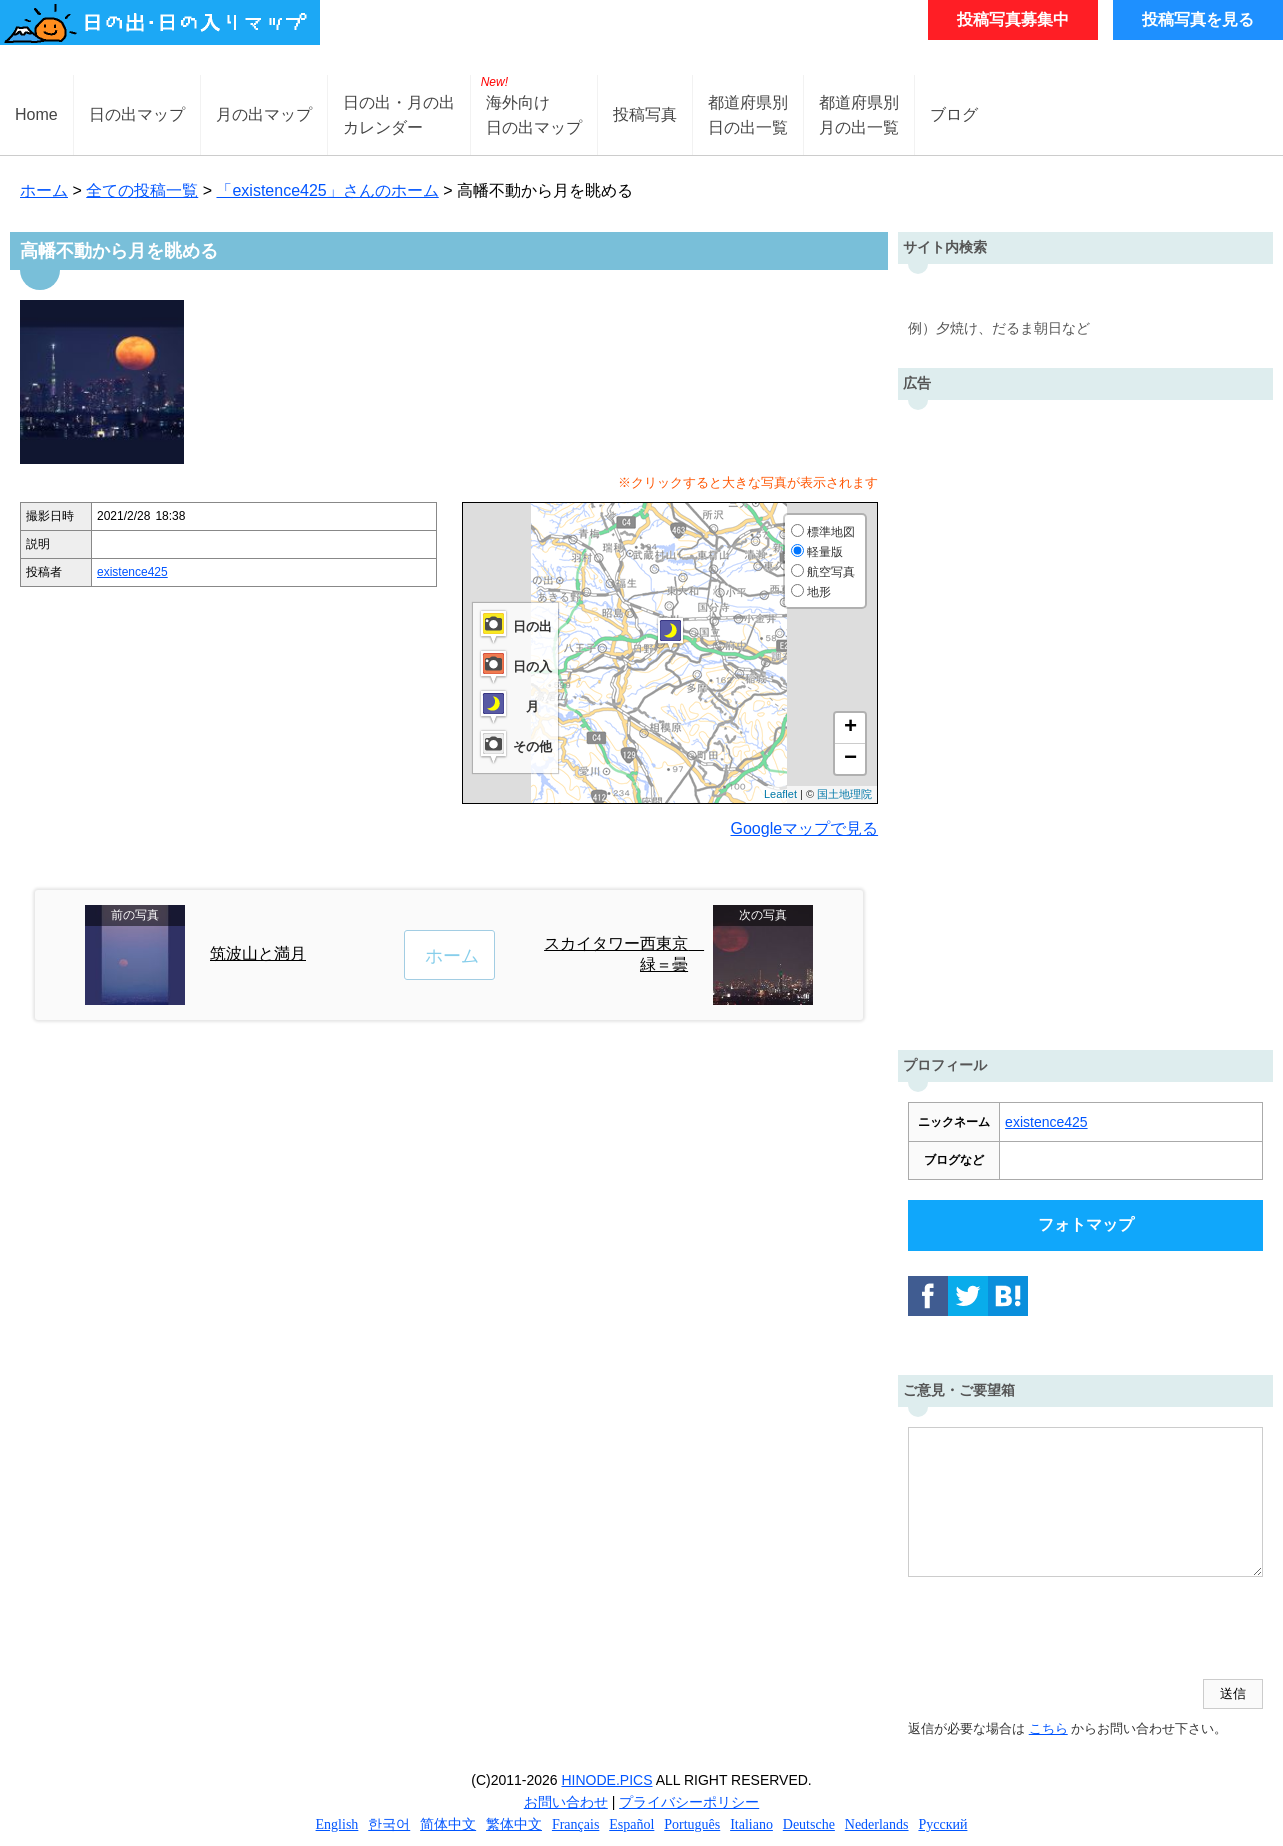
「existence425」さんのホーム (327, 190)
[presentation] (1060, 1630)
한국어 (389, 1824)
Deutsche (809, 1824)
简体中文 (448, 1824)
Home (36, 114)
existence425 (132, 572)
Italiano (751, 1824)
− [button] (850, 759)
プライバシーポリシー (689, 1802)
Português (692, 1824)
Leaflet (780, 794)
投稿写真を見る (1198, 19)
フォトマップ (1086, 1224)
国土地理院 (844, 794)
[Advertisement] (1086, 720)
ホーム (44, 190)
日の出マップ (137, 114)
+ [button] (850, 728)
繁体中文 (514, 1824)
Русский (942, 1824)
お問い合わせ (566, 1802)
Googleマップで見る (805, 828)
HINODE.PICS (607, 1780)
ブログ (954, 114)
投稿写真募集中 (1013, 19)
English (337, 1824)
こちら (1048, 1728)
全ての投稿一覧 (142, 190)
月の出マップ (264, 114)
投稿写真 (645, 114)
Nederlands (877, 1824)
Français (575, 1824)
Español (631, 1824)
